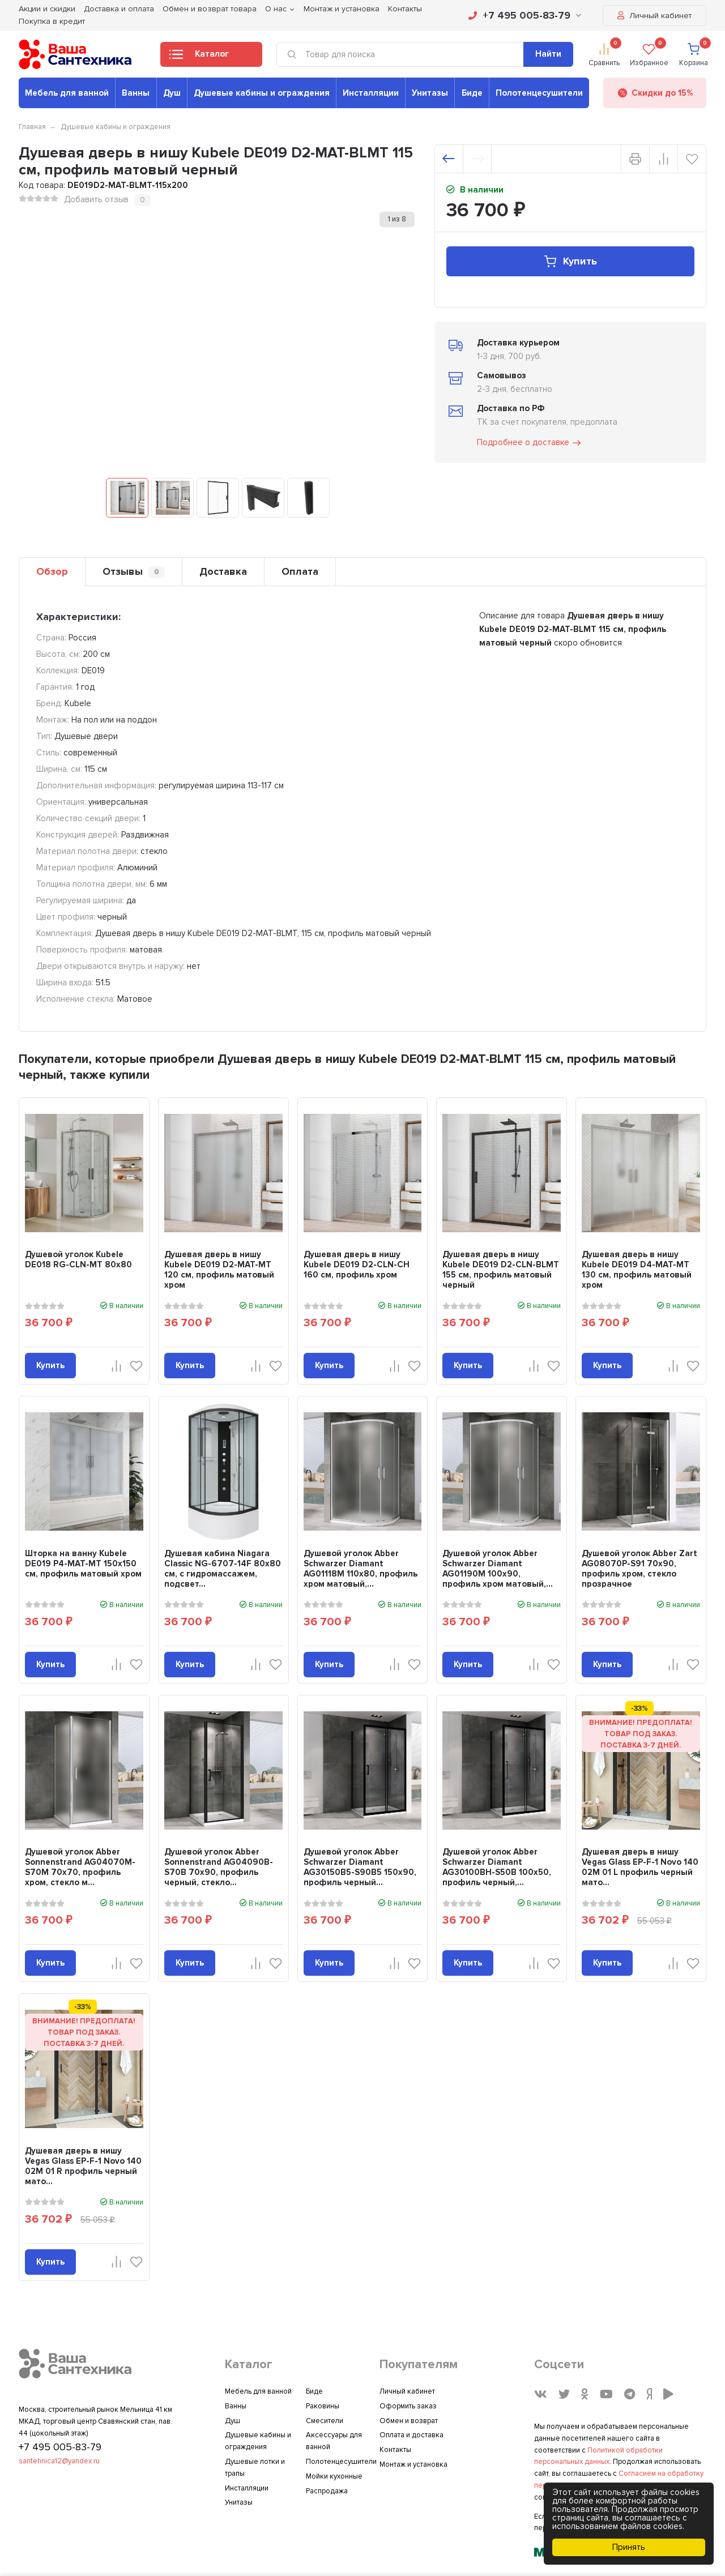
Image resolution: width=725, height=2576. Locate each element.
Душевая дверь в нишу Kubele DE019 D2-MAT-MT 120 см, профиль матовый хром (219, 1269)
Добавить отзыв (96, 199)
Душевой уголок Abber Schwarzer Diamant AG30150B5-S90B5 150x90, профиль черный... (360, 1867)
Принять (628, 2547)
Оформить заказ (408, 2406)
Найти (548, 54)
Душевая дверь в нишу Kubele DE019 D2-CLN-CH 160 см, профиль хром (357, 1264)
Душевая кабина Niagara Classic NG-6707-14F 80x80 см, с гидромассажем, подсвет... (222, 1568)
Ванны (136, 93)
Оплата (300, 571)
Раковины (322, 2406)
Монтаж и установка (413, 2464)
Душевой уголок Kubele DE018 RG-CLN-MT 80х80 (78, 1259)
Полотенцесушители (539, 93)
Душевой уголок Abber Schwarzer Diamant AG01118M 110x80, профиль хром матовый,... (360, 1568)
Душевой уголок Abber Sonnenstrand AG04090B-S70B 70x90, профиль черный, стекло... (218, 1867)
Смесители (324, 2420)
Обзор (52, 571)
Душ (172, 93)
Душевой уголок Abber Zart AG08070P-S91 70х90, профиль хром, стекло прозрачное (639, 1568)
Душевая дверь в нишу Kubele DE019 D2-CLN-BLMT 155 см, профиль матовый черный (500, 1269)
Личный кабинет (654, 15)
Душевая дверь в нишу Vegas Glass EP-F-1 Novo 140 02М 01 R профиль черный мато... (83, 2166)
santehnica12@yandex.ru (59, 2461)
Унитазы (430, 93)
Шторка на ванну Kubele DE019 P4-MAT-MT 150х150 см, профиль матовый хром (83, 1563)
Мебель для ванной (67, 93)
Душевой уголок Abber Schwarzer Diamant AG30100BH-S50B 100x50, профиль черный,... (496, 1867)
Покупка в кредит (52, 21)
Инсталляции (371, 93)
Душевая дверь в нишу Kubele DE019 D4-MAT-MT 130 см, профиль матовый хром (637, 1269)
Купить (570, 261)
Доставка (223, 571)
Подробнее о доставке (529, 442)
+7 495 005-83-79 (524, 15)
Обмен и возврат (408, 2420)
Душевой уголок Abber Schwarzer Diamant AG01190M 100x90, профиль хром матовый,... (497, 1568)
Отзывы (134, 571)
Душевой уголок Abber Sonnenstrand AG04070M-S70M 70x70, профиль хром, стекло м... (80, 1867)
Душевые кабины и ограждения (262, 93)
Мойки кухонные (334, 2476)
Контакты (395, 2449)
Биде (472, 93)
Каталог (199, 57)
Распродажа (327, 2491)
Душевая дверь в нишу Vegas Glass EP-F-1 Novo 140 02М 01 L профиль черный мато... (640, 1867)
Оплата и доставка (411, 2435)
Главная (32, 126)
